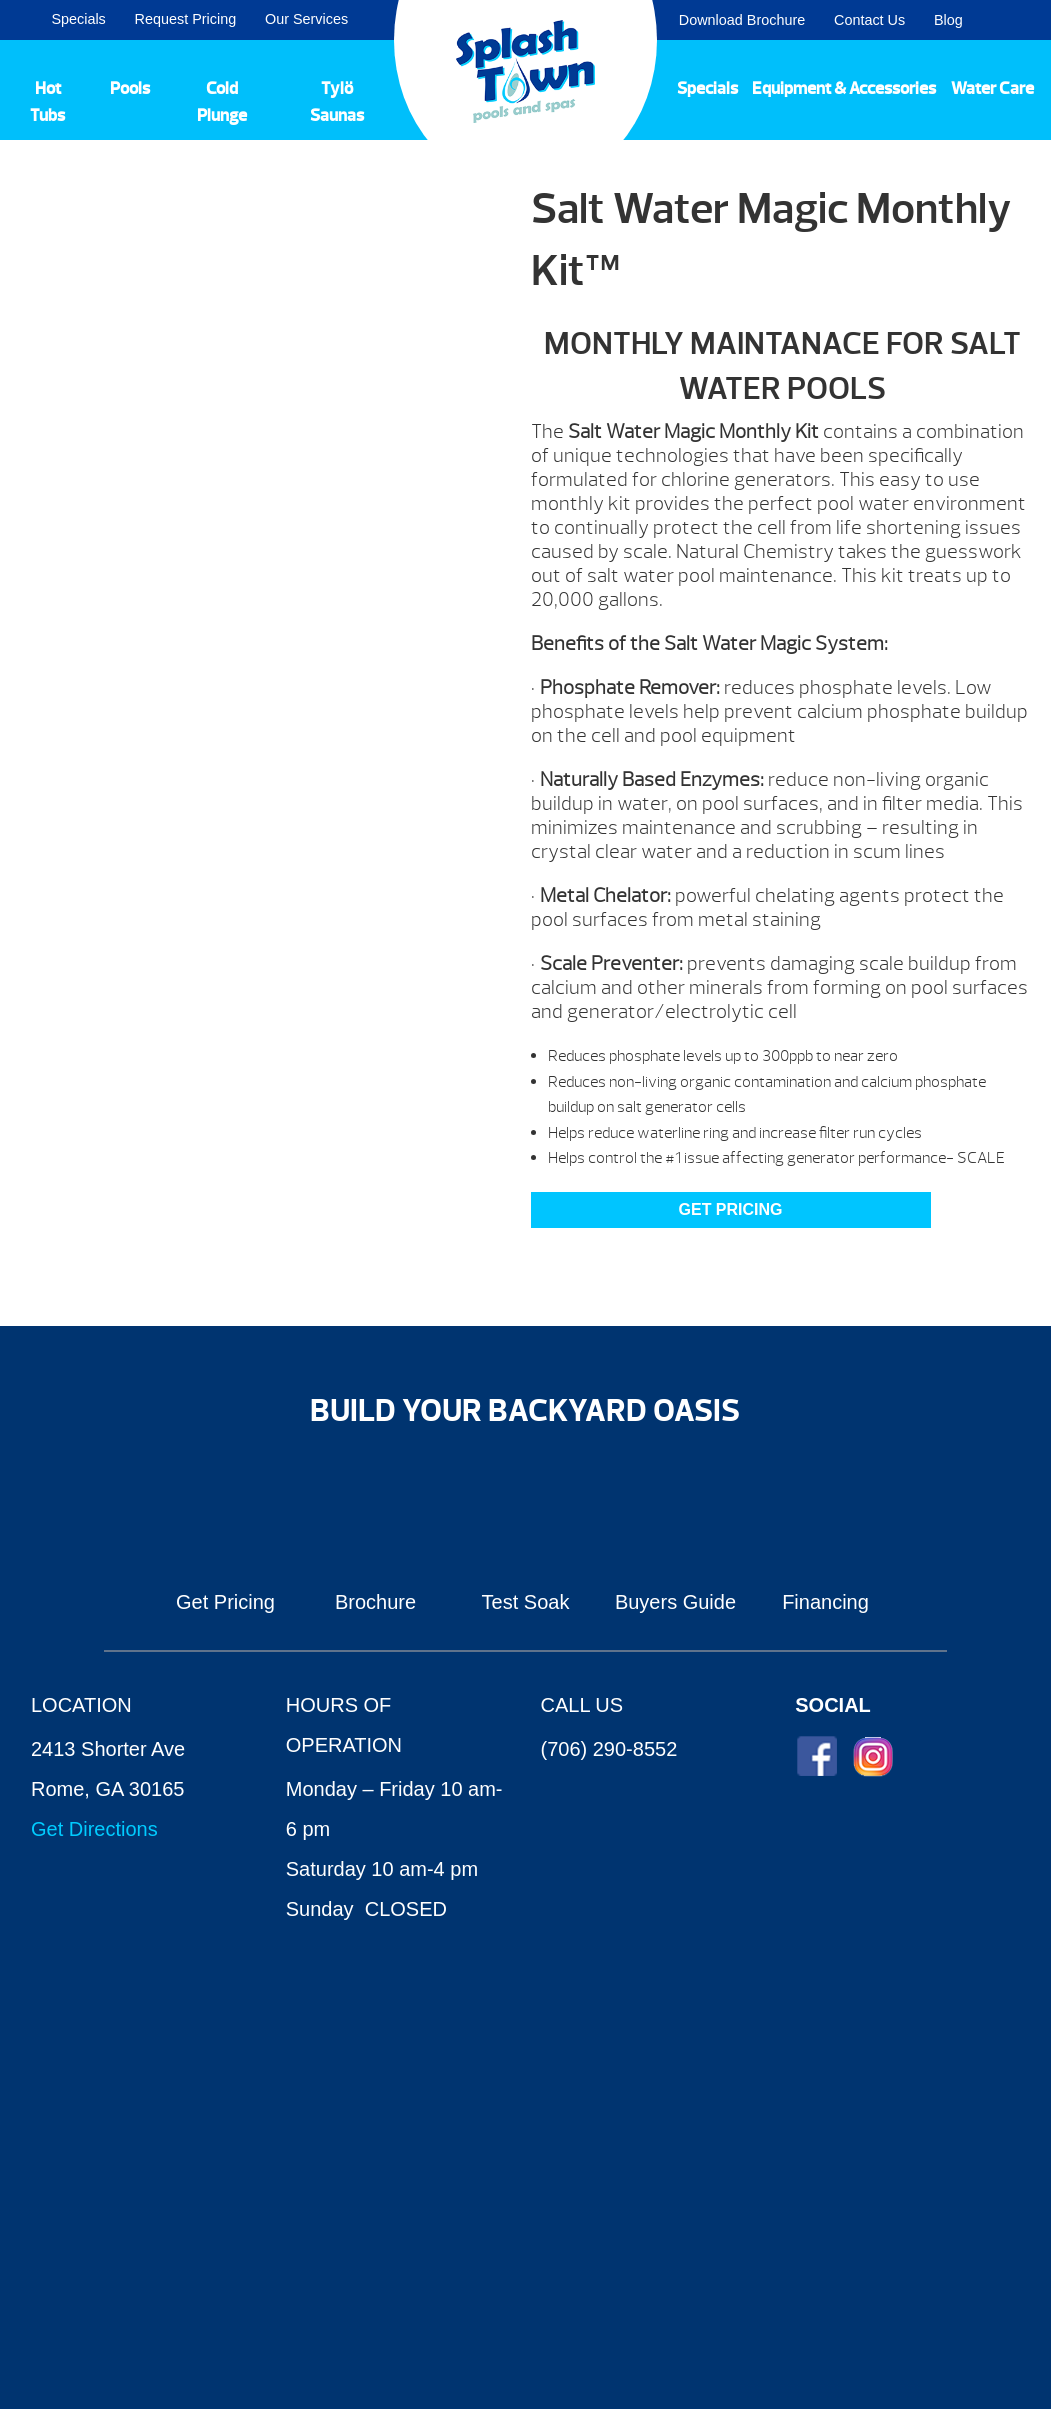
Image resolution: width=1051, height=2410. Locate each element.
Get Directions (94, 1829)
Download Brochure (742, 20)
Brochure (375, 1602)
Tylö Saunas (337, 102)
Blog (948, 20)
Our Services (306, 19)
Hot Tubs (47, 102)
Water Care (992, 88)
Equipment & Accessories (844, 88)
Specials (78, 19)
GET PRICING (731, 1209)
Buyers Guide (675, 1602)
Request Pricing (186, 19)
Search (1011, 20)
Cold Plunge (222, 102)
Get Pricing (225, 1602)
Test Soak (526, 1602)
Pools (130, 88)
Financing (825, 1602)
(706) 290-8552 (609, 1749)
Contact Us (869, 20)
